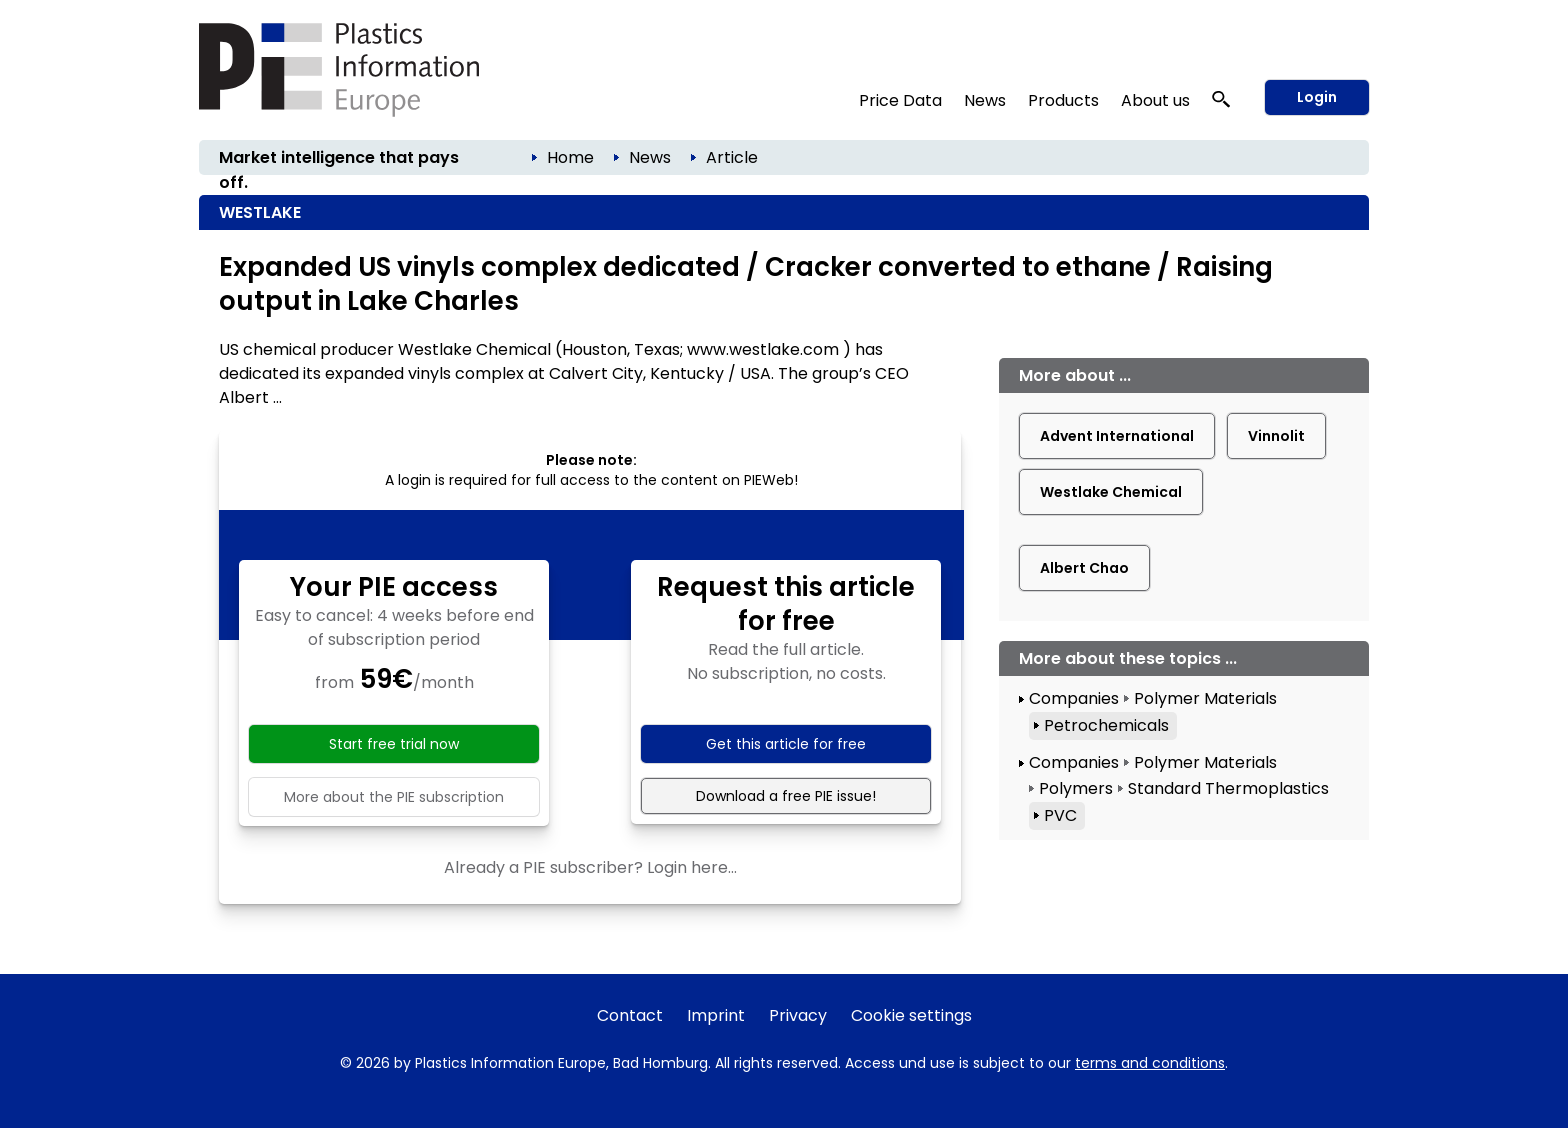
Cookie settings (911, 1015)
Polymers (1076, 788)
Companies (1074, 698)
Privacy (798, 1015)
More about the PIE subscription (394, 797)
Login (1317, 97)
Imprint (716, 1015)
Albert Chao (1084, 568)
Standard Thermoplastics (1228, 788)
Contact (630, 1015)
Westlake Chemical (1111, 492)
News (985, 100)
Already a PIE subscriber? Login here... (590, 867)
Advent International (1117, 436)
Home (570, 157)
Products (1063, 100)
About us (1155, 100)
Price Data (900, 100)
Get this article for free (786, 744)
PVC (1060, 815)
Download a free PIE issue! (786, 796)
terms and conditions (1150, 1063)
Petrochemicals (1106, 725)
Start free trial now (394, 744)
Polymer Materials (1205, 698)
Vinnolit (1276, 436)
